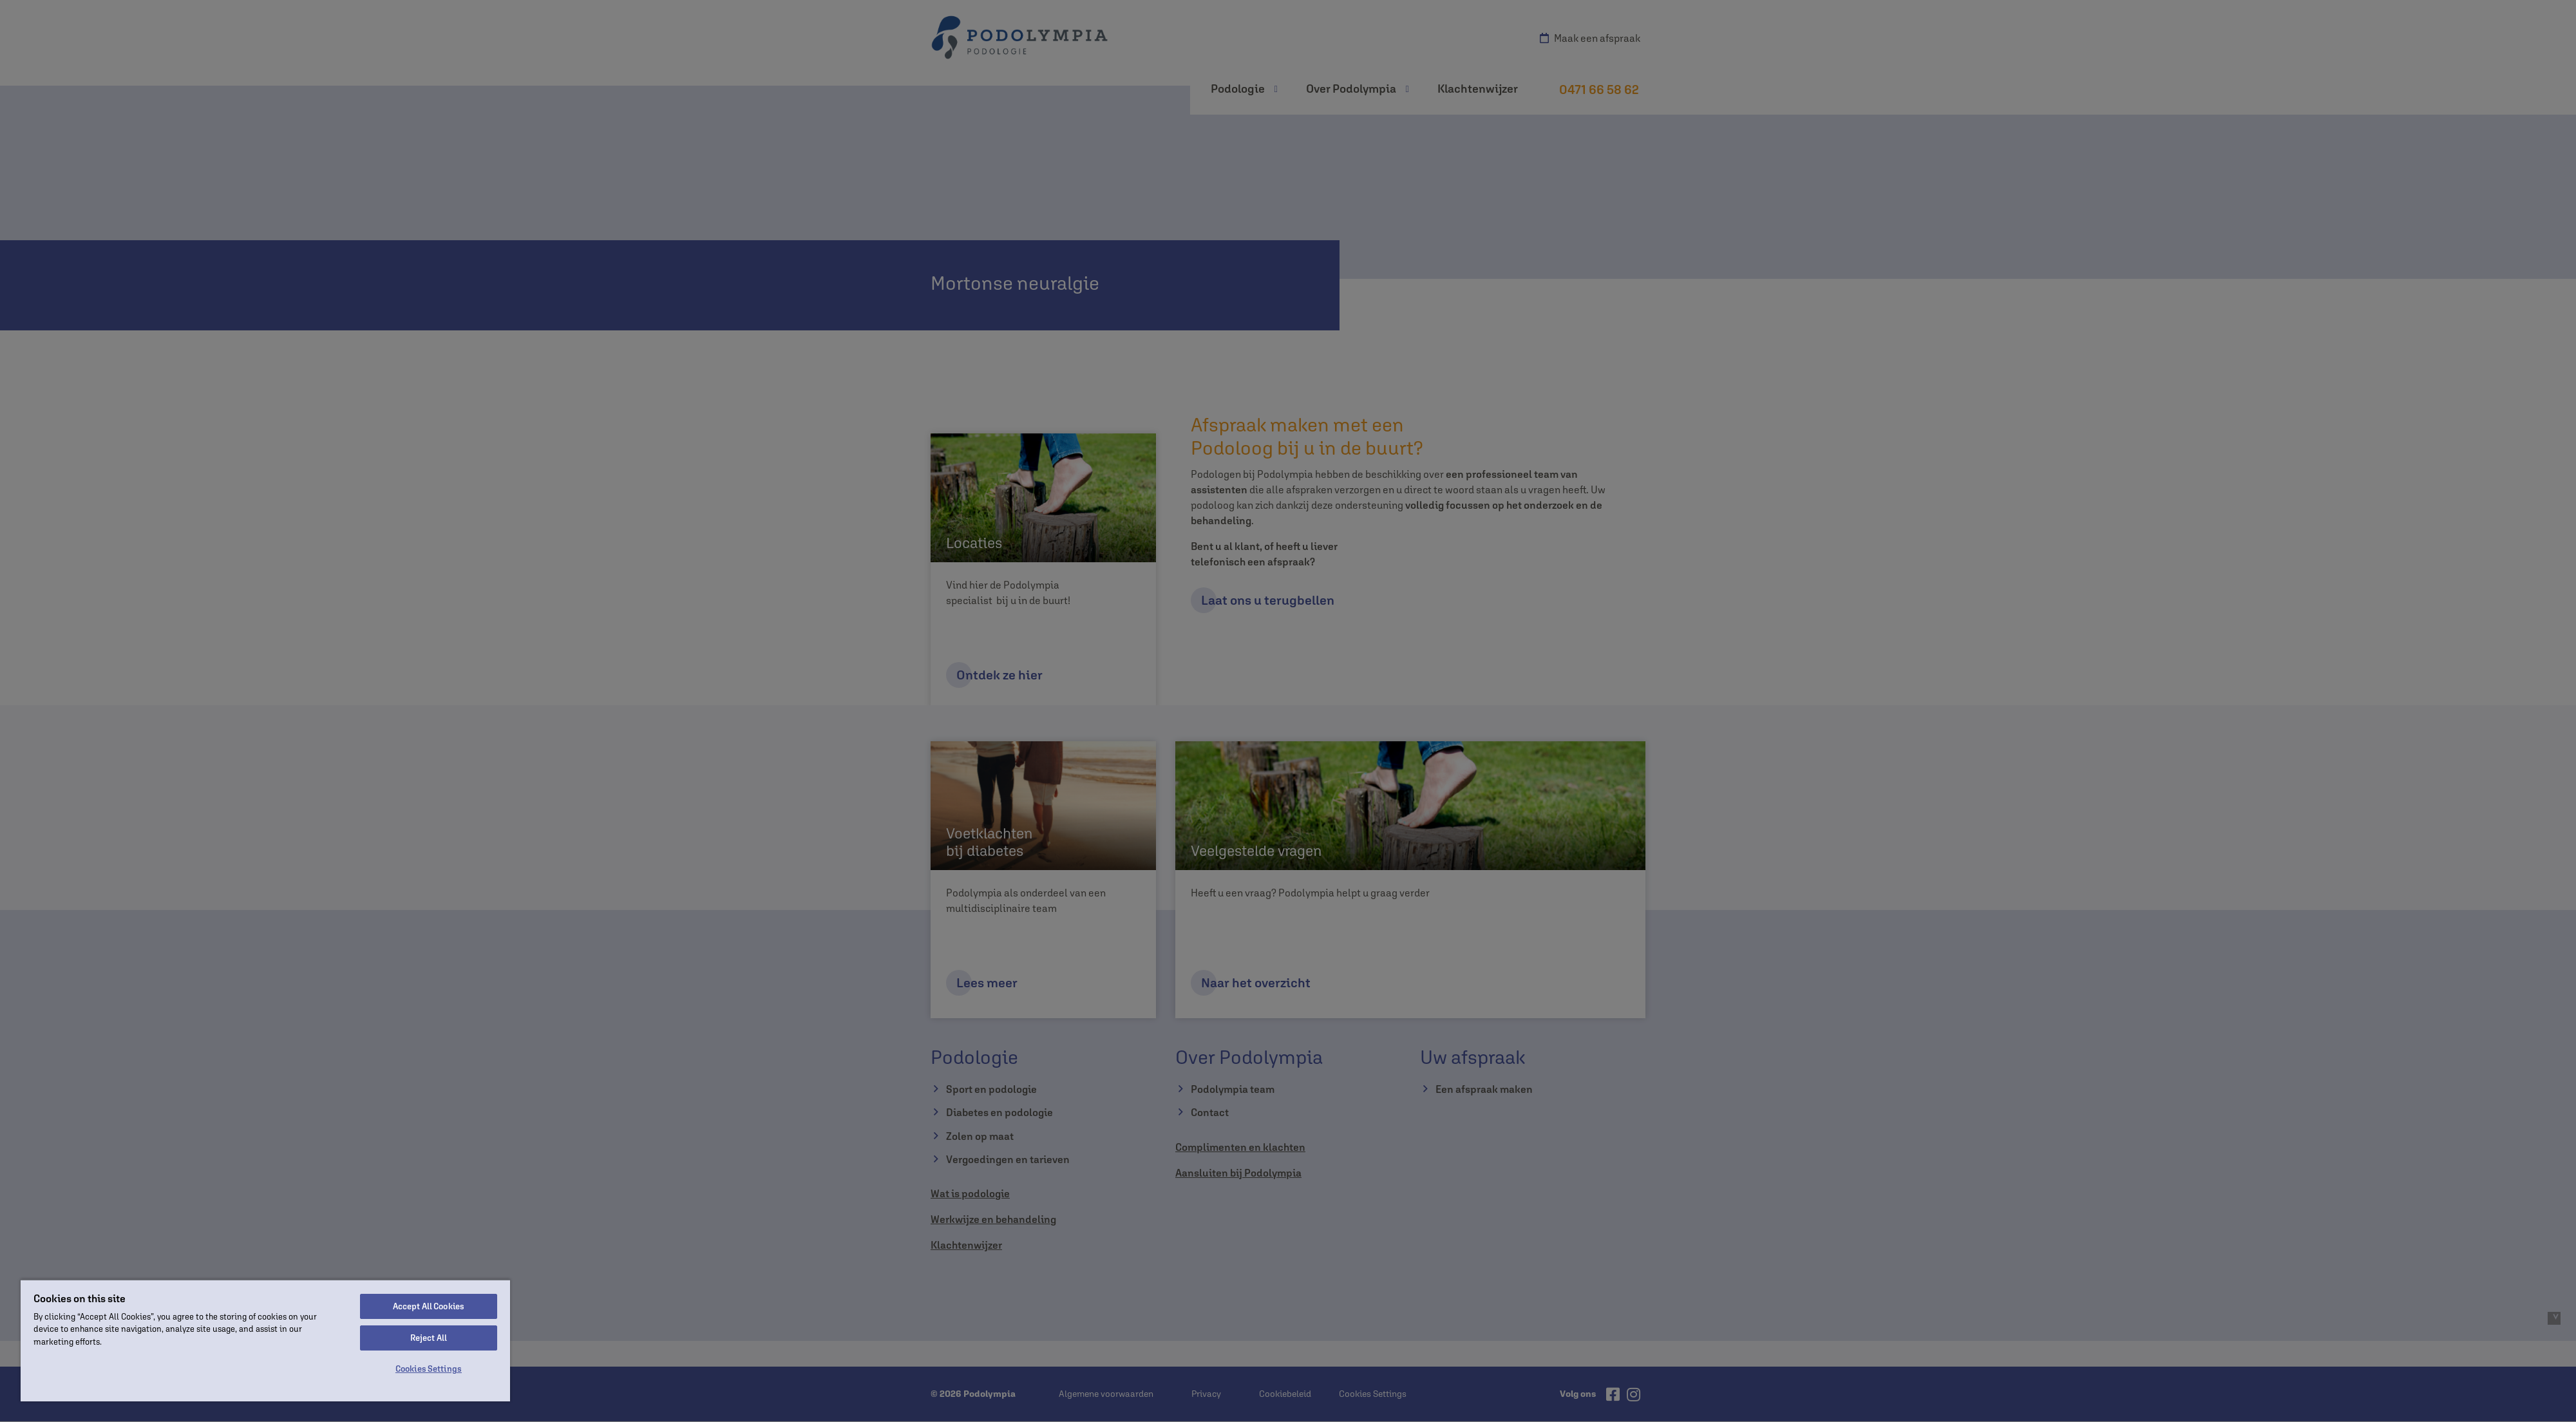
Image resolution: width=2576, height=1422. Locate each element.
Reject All (428, 1338)
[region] (265, 1340)
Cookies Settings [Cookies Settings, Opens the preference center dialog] (428, 1369)
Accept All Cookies (428, 1306)
